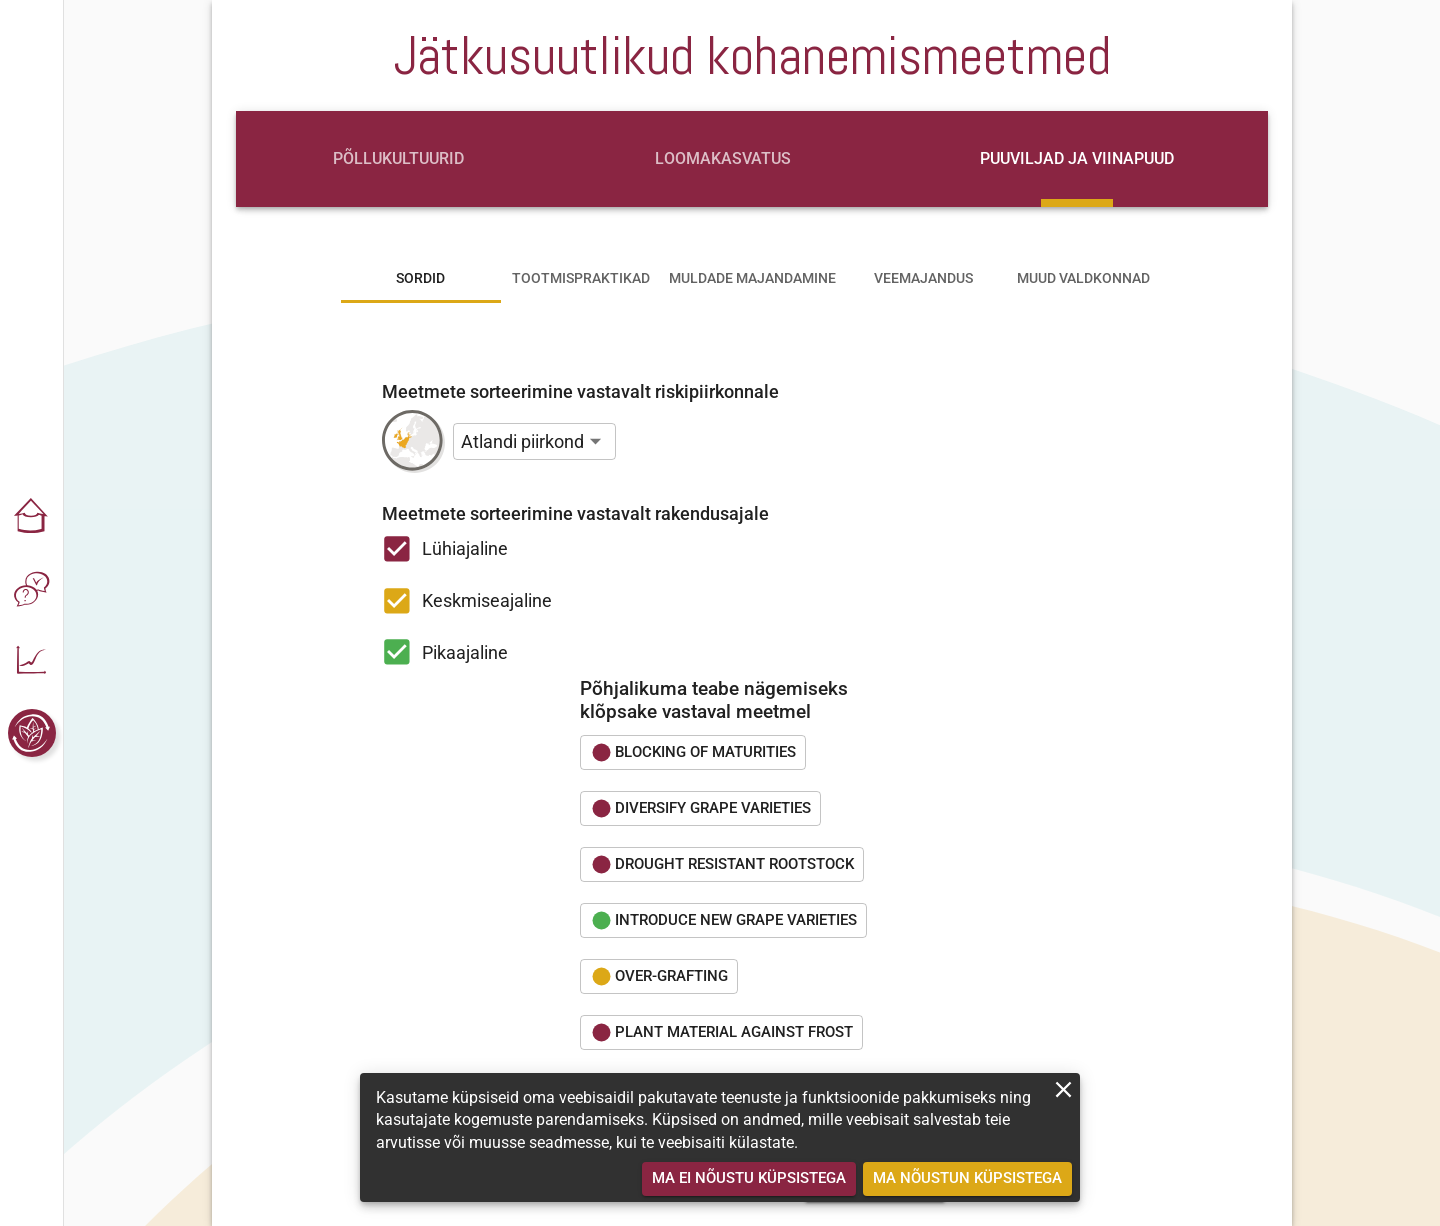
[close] (1063, 1089)
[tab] (398, 159)
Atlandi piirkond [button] (522, 441)
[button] (32, 517)
